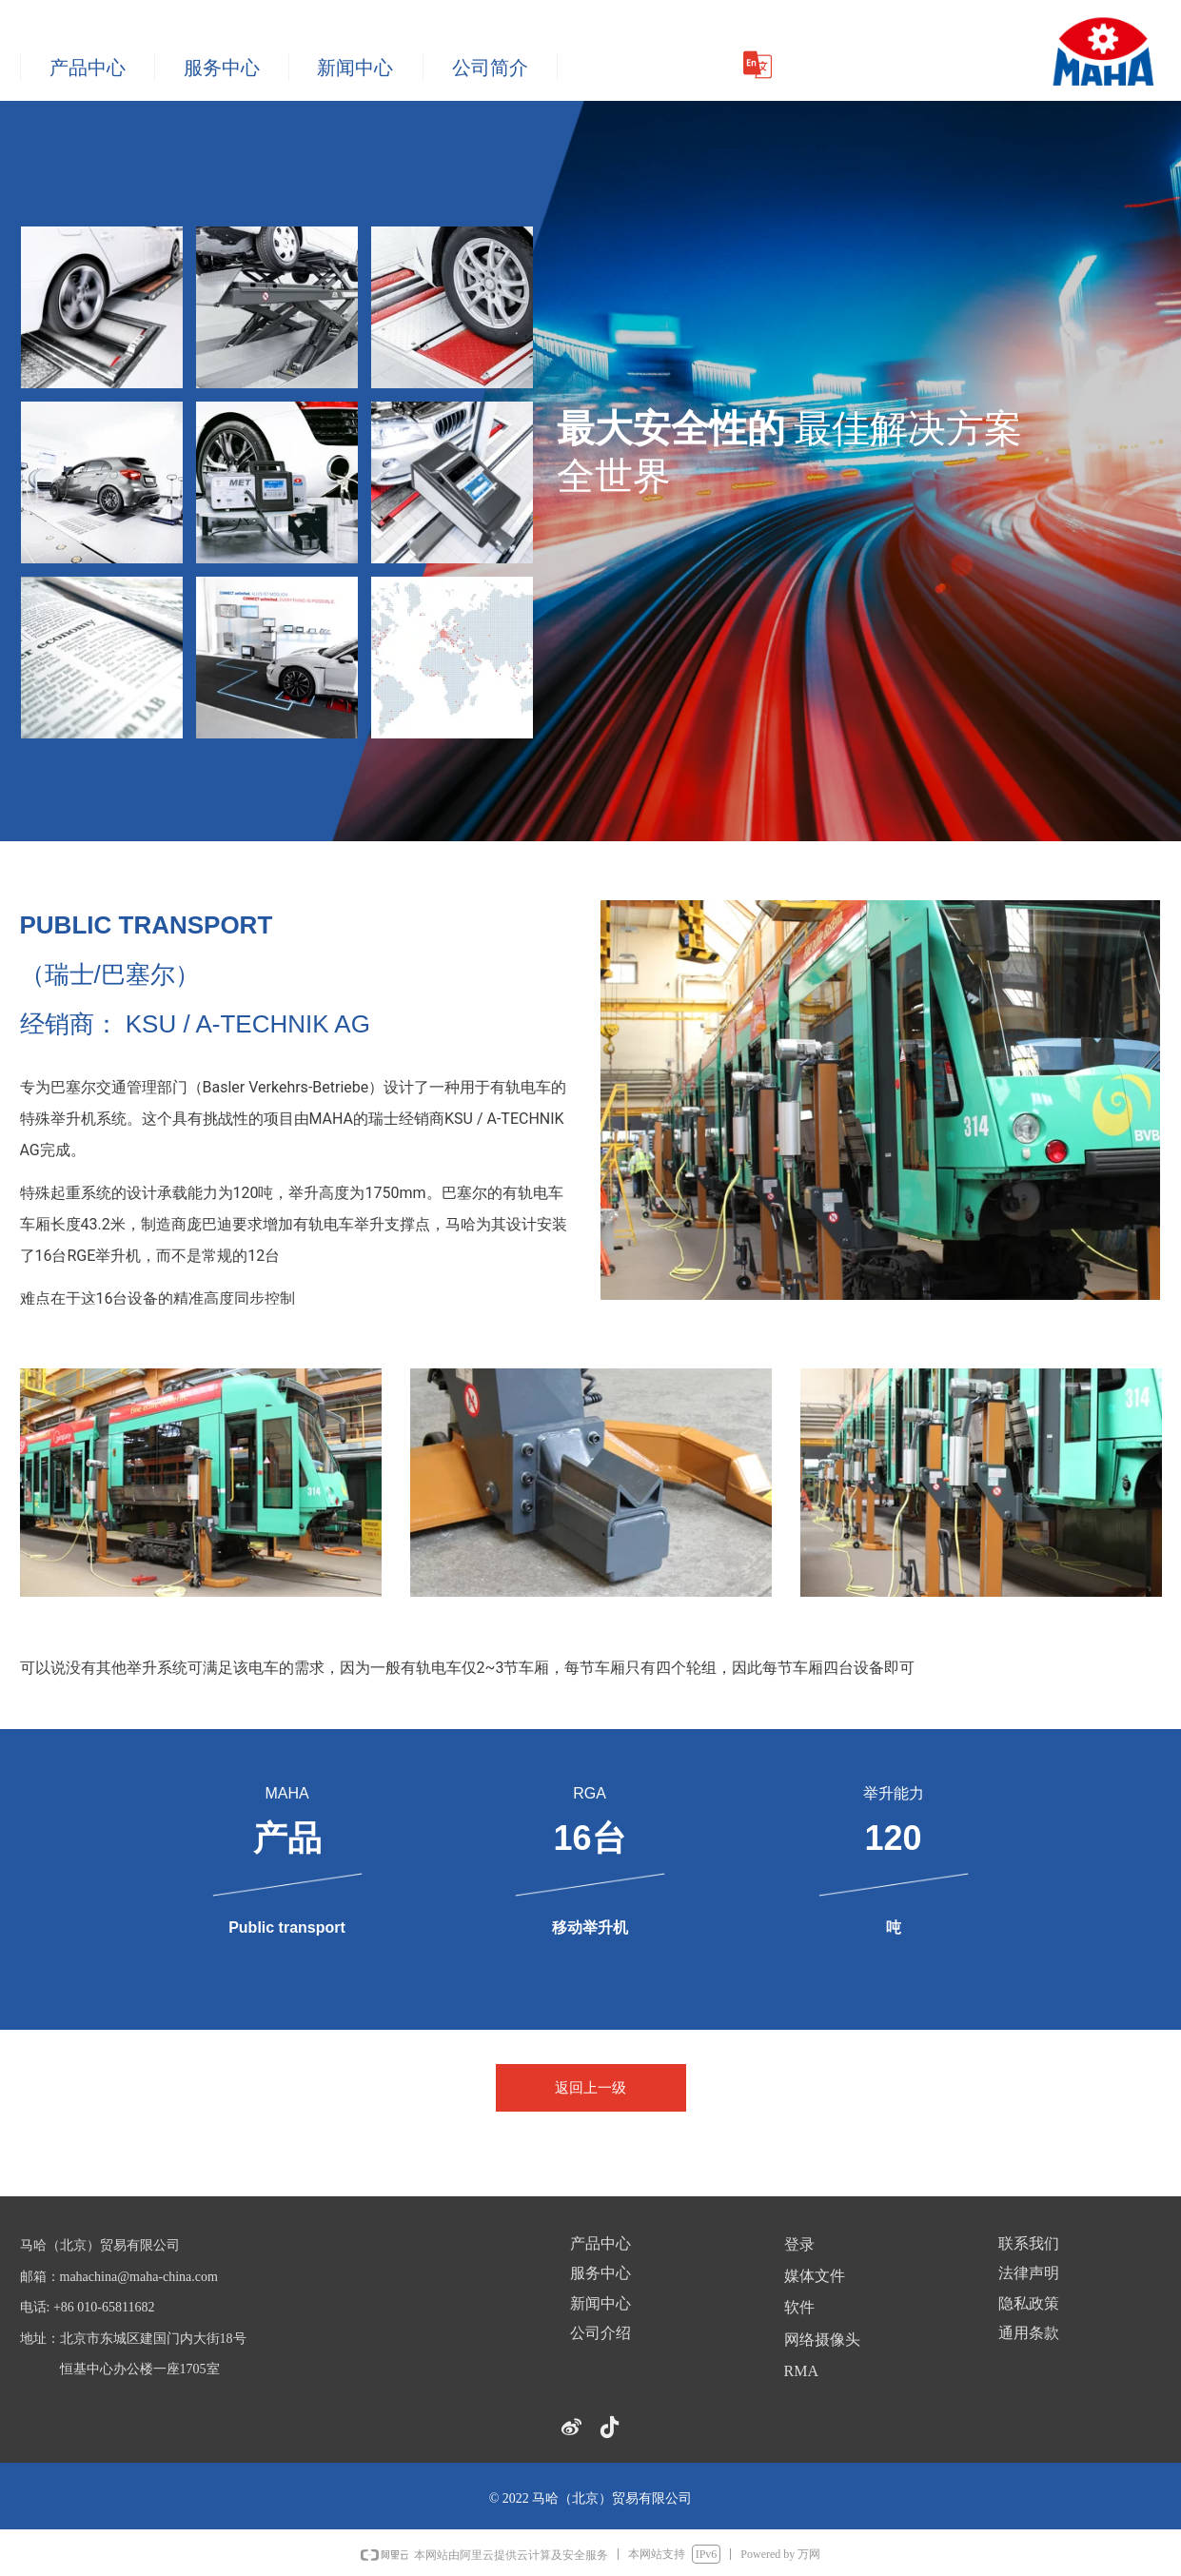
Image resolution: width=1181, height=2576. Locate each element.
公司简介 (490, 67)
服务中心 (222, 67)
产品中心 (87, 67)
